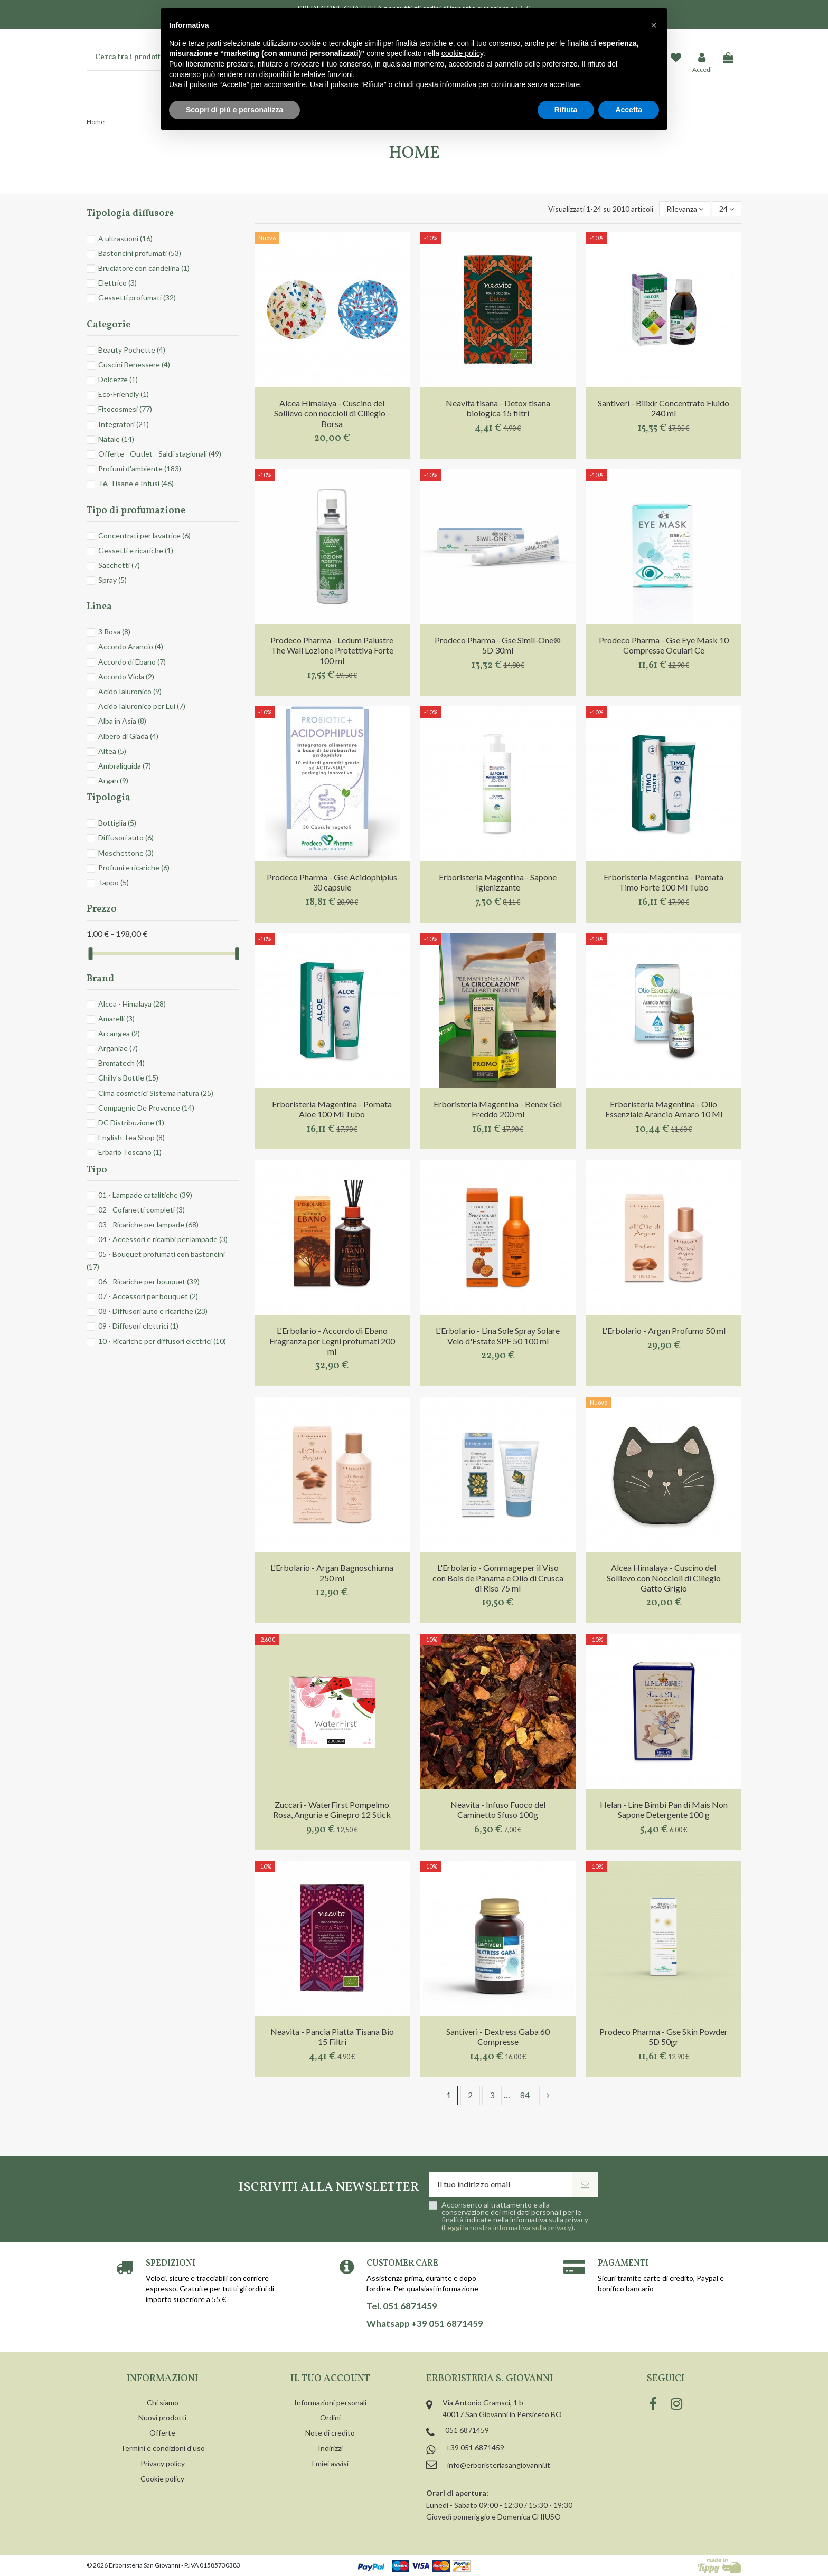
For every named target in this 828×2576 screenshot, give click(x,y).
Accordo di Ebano (132, 661)
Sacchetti (119, 565)
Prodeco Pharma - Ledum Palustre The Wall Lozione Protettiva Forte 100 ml (331, 650)
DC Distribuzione (131, 1122)
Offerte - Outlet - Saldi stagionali (159, 453)
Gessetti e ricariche (135, 550)
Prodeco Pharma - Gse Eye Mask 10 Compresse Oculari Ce (664, 645)
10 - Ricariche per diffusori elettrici (162, 1341)
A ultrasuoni (125, 238)
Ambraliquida (124, 765)
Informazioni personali (330, 2402)
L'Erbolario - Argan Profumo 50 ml (664, 1330)
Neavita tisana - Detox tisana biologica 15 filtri (498, 408)
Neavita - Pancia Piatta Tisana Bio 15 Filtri (332, 2036)
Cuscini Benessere (134, 364)
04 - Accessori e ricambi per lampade (163, 1239)
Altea (112, 750)
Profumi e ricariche (134, 867)
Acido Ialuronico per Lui (141, 706)
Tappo (113, 882)
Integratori (123, 424)
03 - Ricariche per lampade (148, 1224)
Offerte (162, 2432)
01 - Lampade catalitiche (145, 1194)
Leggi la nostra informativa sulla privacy (507, 2227)
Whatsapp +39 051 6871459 (424, 2323)
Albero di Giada (128, 736)
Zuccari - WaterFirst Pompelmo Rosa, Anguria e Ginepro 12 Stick (332, 1810)
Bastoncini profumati (139, 253)
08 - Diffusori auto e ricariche (153, 1310)
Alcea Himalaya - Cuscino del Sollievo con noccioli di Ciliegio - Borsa (332, 413)
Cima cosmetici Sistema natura (155, 1092)
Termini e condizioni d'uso (162, 2448)
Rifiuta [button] (566, 110)
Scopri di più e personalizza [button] (234, 110)
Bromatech (121, 1062)
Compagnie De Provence (146, 1107)
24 (726, 208)
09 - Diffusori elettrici (138, 1325)
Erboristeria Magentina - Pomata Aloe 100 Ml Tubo (332, 1109)
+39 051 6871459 (475, 2447)
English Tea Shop (131, 1137)
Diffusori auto (126, 837)
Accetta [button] (628, 110)
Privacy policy (162, 2463)
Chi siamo (162, 2402)
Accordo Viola (126, 676)
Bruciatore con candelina (144, 267)
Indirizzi (330, 2448)
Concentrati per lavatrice (144, 535)
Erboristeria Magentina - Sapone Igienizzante (498, 882)
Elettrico (117, 282)
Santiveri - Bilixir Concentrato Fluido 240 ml (663, 408)
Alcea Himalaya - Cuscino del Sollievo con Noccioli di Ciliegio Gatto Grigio (664, 1577)
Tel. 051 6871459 (401, 2306)
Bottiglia (117, 822)
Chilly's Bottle (128, 1077)
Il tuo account (330, 2378)
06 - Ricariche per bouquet (149, 1281)
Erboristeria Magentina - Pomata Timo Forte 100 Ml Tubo (663, 882)
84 (525, 2095)
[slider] (90, 953)
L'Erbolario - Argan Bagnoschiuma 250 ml (331, 1572)
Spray (112, 579)
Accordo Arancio (130, 646)
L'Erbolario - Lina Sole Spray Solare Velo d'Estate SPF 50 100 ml (498, 1335)
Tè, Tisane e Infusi (136, 483)
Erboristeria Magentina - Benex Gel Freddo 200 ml (498, 1109)
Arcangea (119, 1033)
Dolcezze (118, 379)
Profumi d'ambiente (139, 468)
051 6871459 (467, 2430)
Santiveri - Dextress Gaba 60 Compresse (498, 2036)
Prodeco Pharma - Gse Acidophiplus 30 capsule (332, 882)
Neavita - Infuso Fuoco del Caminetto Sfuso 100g (497, 1810)
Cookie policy (162, 2478)
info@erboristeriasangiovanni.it (498, 2464)
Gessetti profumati (137, 297)
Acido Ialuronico (130, 691)
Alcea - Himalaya (132, 1003)
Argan (113, 780)
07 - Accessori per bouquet (148, 1296)
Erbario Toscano (130, 1152)
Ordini (330, 2417)
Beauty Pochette (131, 349)
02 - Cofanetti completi (141, 1209)
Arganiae (118, 1048)
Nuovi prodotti (162, 2417)
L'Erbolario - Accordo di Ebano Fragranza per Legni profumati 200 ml (332, 1340)
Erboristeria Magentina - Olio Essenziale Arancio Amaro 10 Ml (663, 1109)
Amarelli (116, 1018)
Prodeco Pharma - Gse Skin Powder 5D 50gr (663, 2036)
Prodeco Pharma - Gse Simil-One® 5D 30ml (498, 645)
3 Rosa (114, 631)
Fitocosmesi (125, 408)
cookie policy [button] (462, 53)
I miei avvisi (330, 2463)
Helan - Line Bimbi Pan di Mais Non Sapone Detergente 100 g (664, 1810)
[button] (653, 25)
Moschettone (126, 852)
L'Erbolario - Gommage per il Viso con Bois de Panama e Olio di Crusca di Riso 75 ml (497, 1577)
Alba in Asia (122, 720)
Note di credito (330, 2432)
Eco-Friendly (123, 394)
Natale (116, 438)
